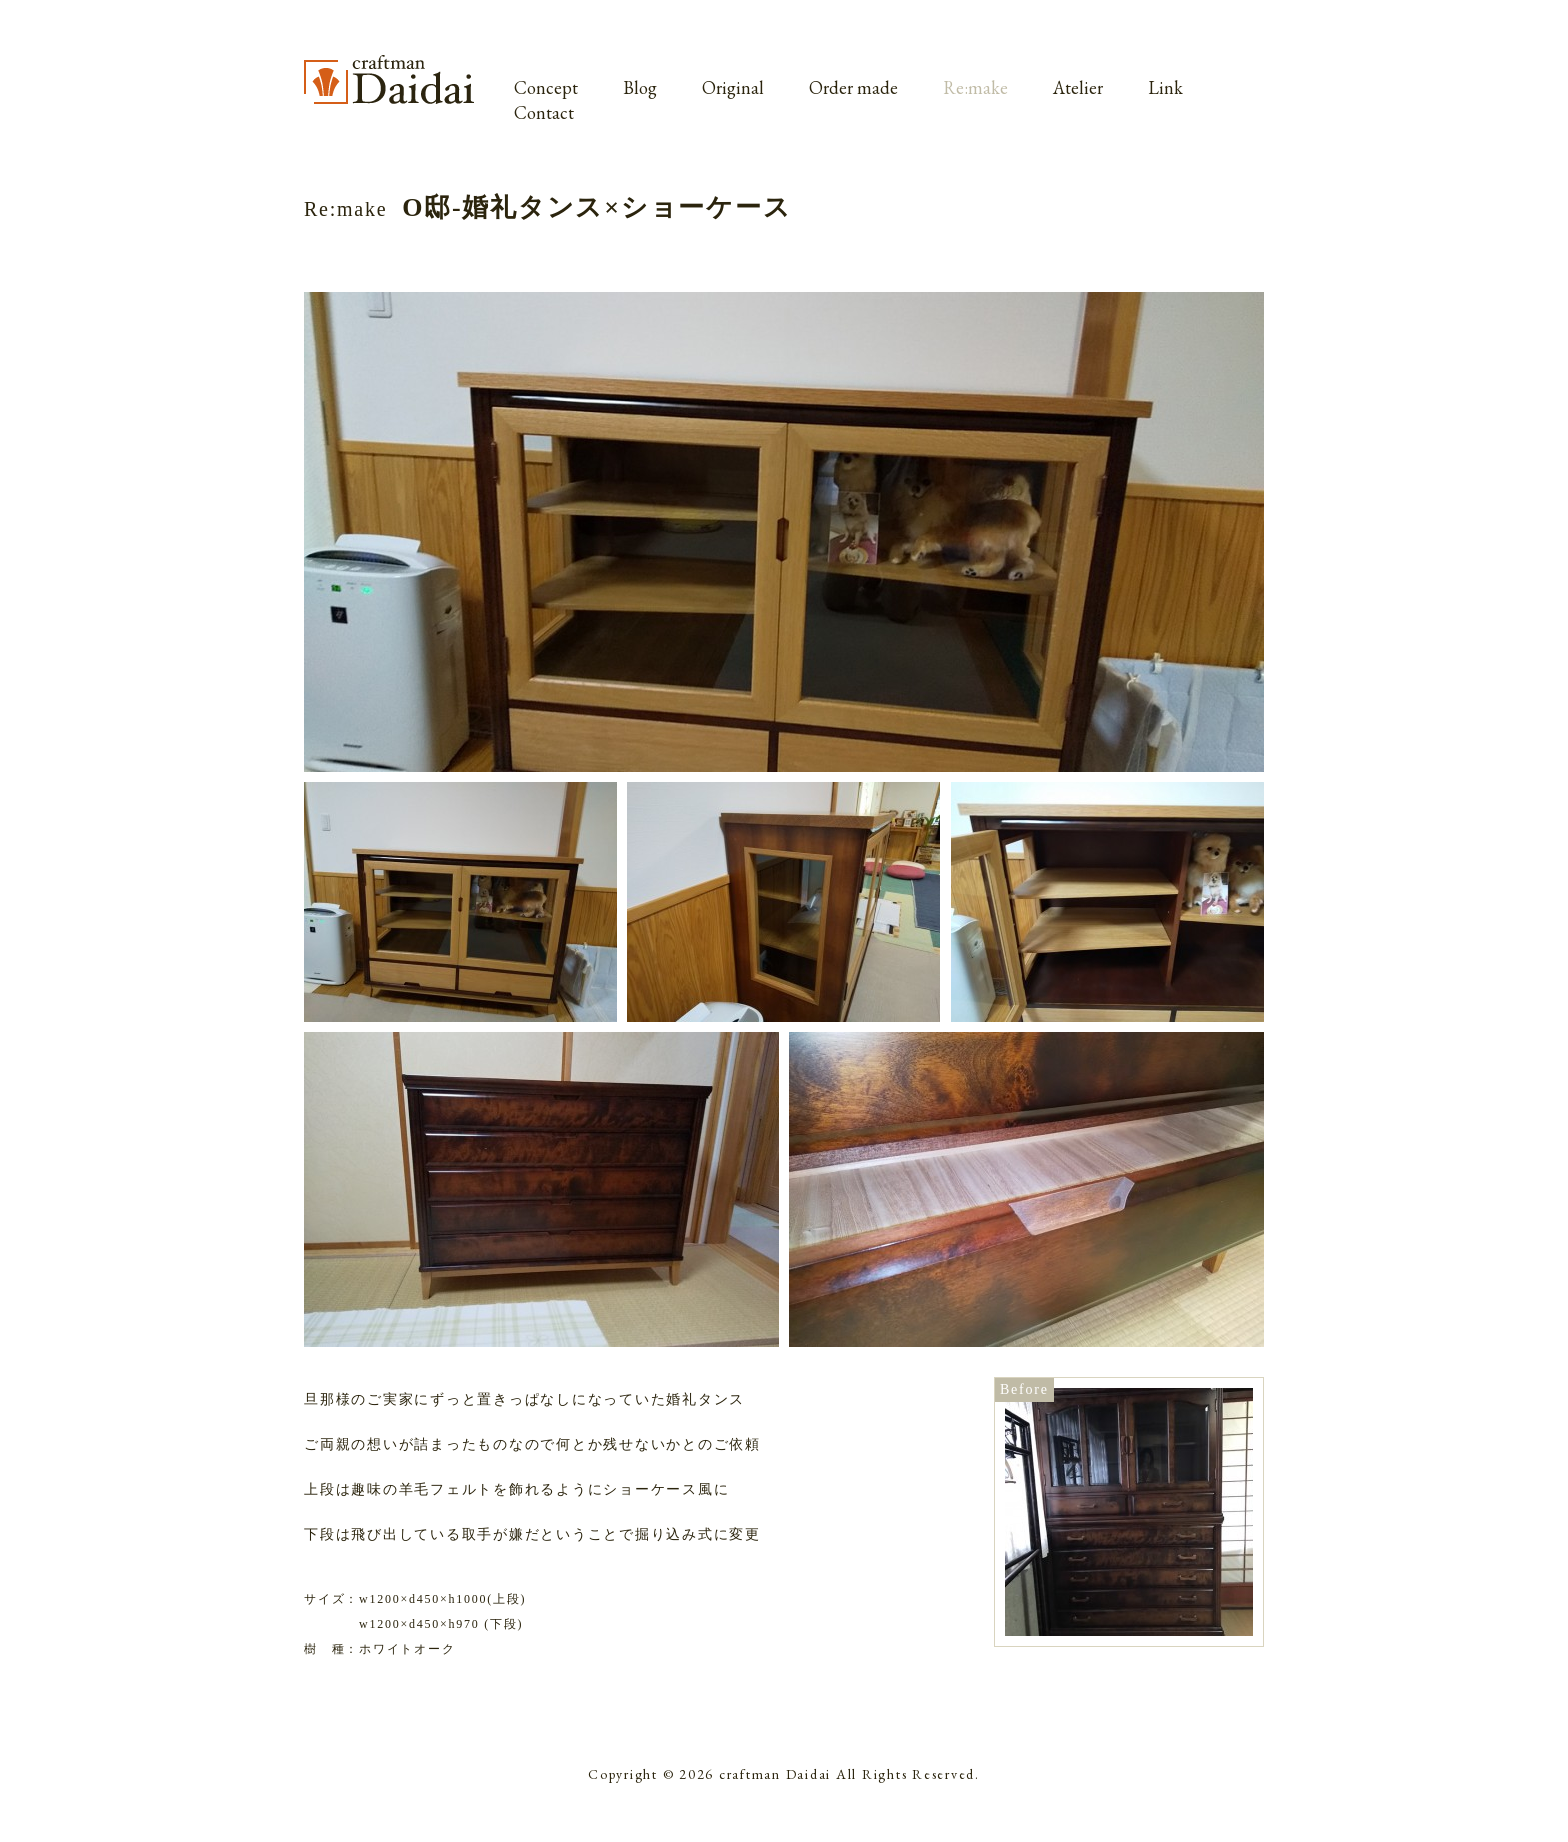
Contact (544, 112)
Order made (853, 87)
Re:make (975, 87)
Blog (640, 87)
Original (733, 87)
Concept (546, 87)
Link (1165, 87)
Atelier (1078, 87)
